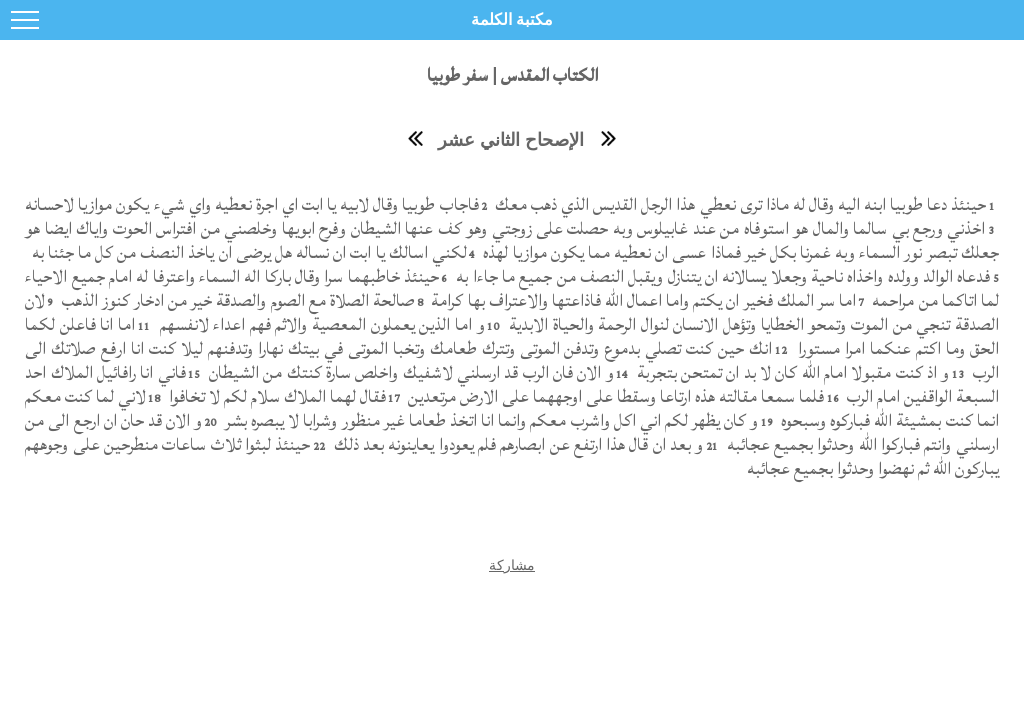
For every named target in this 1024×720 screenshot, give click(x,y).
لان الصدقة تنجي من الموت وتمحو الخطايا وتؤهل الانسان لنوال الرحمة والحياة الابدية (512, 312)
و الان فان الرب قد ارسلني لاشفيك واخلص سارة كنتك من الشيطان (409, 372)
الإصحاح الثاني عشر (511, 140)
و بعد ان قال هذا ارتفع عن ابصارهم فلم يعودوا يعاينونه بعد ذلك (516, 444)
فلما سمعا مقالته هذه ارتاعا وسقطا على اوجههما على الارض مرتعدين (614, 396)
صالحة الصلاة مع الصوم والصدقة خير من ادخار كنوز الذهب (236, 300)
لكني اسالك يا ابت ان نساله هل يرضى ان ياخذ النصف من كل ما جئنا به (246, 252)
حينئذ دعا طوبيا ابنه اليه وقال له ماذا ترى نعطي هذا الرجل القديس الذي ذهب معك (739, 204)
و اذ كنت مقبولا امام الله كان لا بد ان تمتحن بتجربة (790, 372)
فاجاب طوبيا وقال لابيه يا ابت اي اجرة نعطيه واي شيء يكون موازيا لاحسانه (251, 204)
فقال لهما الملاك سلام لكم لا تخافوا (275, 396)
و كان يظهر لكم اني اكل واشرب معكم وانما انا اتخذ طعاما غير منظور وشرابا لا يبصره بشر (490, 420)
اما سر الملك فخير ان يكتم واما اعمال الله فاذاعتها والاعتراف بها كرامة (641, 300)
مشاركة (512, 565)
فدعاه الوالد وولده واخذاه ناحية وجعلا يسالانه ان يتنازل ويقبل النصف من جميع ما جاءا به (721, 276)
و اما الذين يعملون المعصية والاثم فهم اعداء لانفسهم (320, 324)
